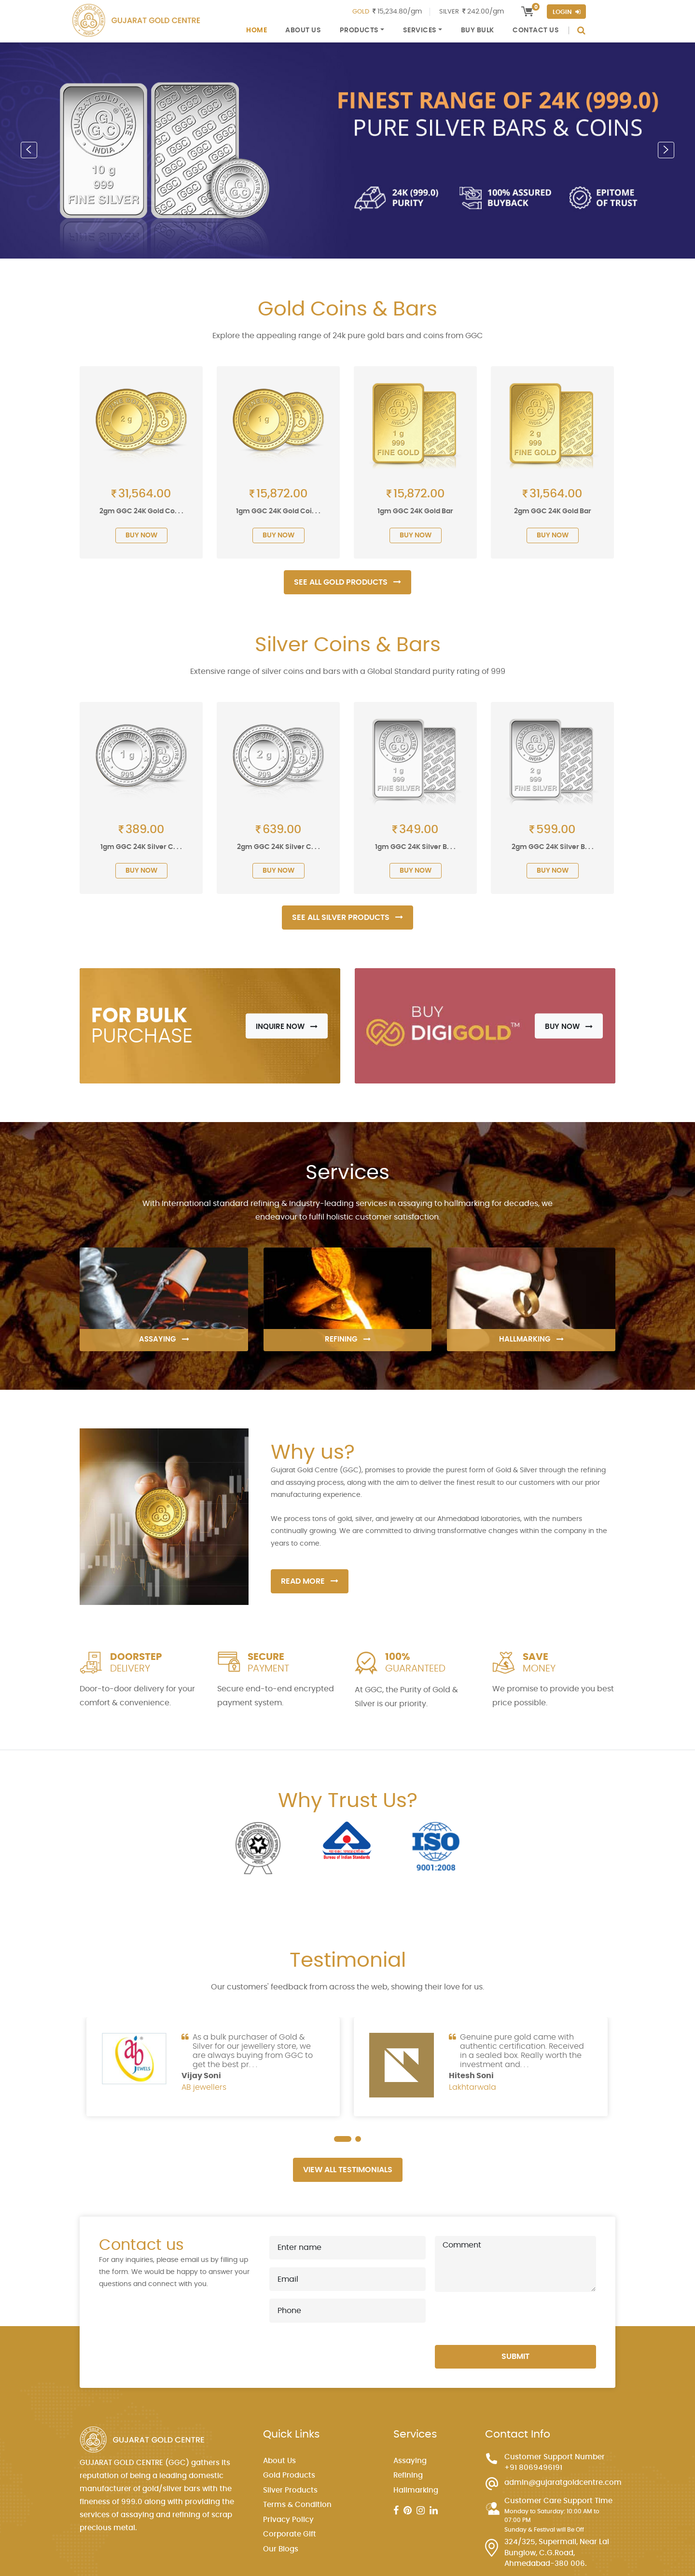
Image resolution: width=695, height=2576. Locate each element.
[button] (29, 150)
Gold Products (289, 2475)
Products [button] (359, 30)
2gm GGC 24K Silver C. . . (278, 847)
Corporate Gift (289, 2534)
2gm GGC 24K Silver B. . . (553, 847)
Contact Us (536, 30)
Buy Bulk (477, 30)
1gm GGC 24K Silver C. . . (141, 847)
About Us (303, 30)
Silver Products (290, 2490)
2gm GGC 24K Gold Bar (552, 511)
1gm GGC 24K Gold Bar (415, 511)
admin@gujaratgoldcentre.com (563, 2482)
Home (256, 30)
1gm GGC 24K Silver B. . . (415, 847)
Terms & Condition (297, 2504)
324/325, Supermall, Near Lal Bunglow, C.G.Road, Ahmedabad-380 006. (556, 2552)
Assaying (410, 2461)
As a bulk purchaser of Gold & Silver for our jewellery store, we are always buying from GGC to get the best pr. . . (253, 2051)
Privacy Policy (288, 2519)
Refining (408, 2475)
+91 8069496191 (533, 2467)
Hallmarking (415, 2490)
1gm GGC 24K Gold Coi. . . (278, 511)
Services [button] (420, 30)
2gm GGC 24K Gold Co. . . (141, 511)
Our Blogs (280, 2549)
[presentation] (508, 2318)
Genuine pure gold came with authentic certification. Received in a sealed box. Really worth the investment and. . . (522, 2051)
